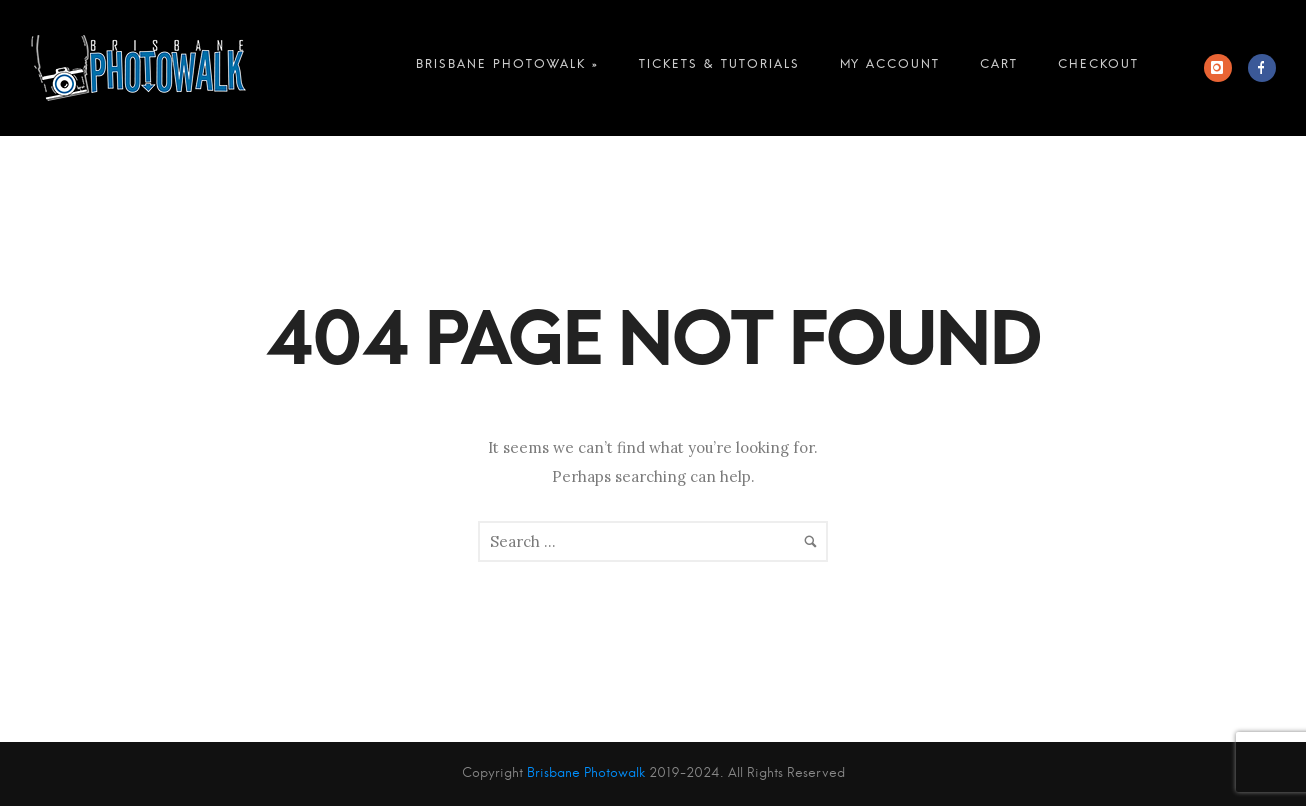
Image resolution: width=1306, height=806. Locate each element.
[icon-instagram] (1223, 68)
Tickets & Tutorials (719, 68)
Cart (999, 68)
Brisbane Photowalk (586, 773)
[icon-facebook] (1262, 68)
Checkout (1098, 68)
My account (890, 68)
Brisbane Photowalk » (507, 68)
